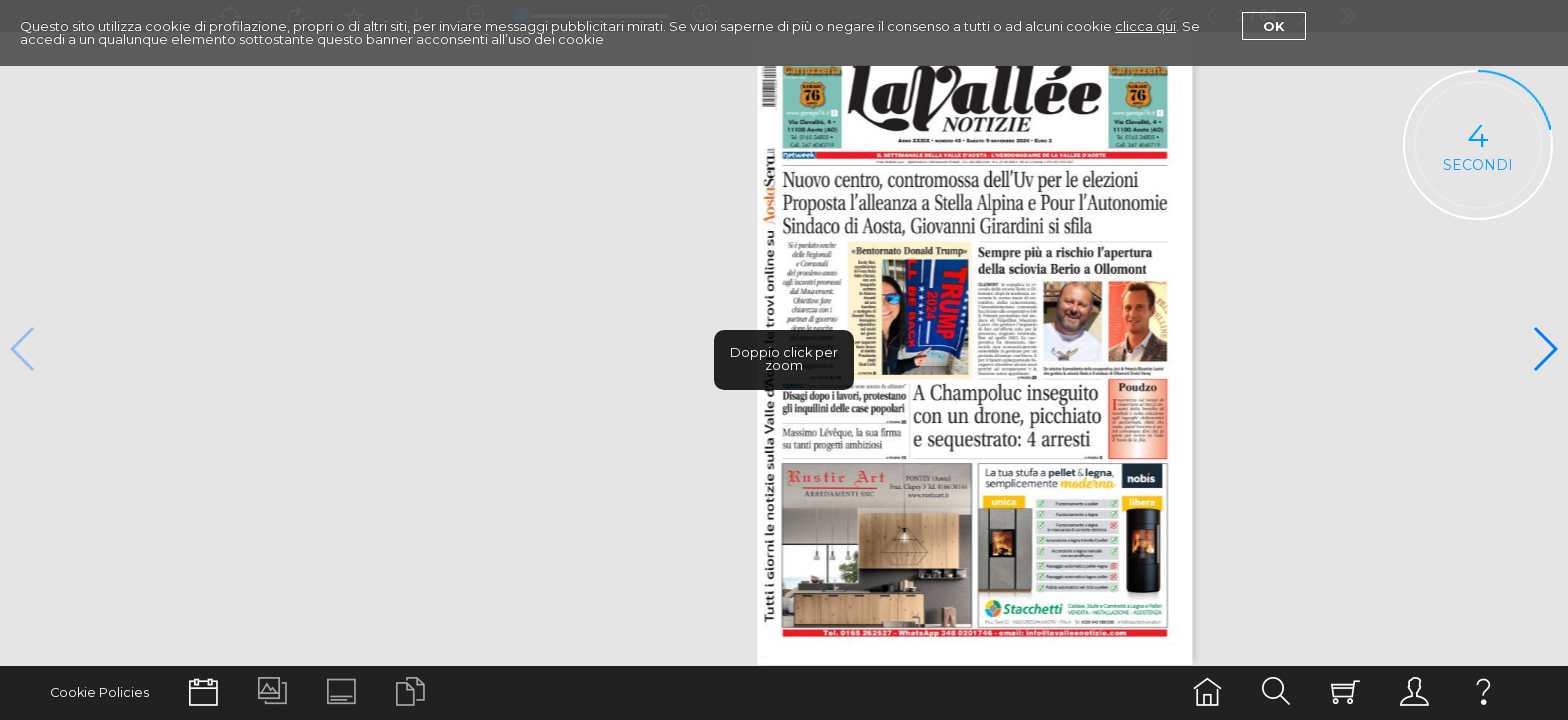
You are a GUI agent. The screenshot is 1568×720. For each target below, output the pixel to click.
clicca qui (1145, 26)
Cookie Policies (99, 692)
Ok (1274, 26)
